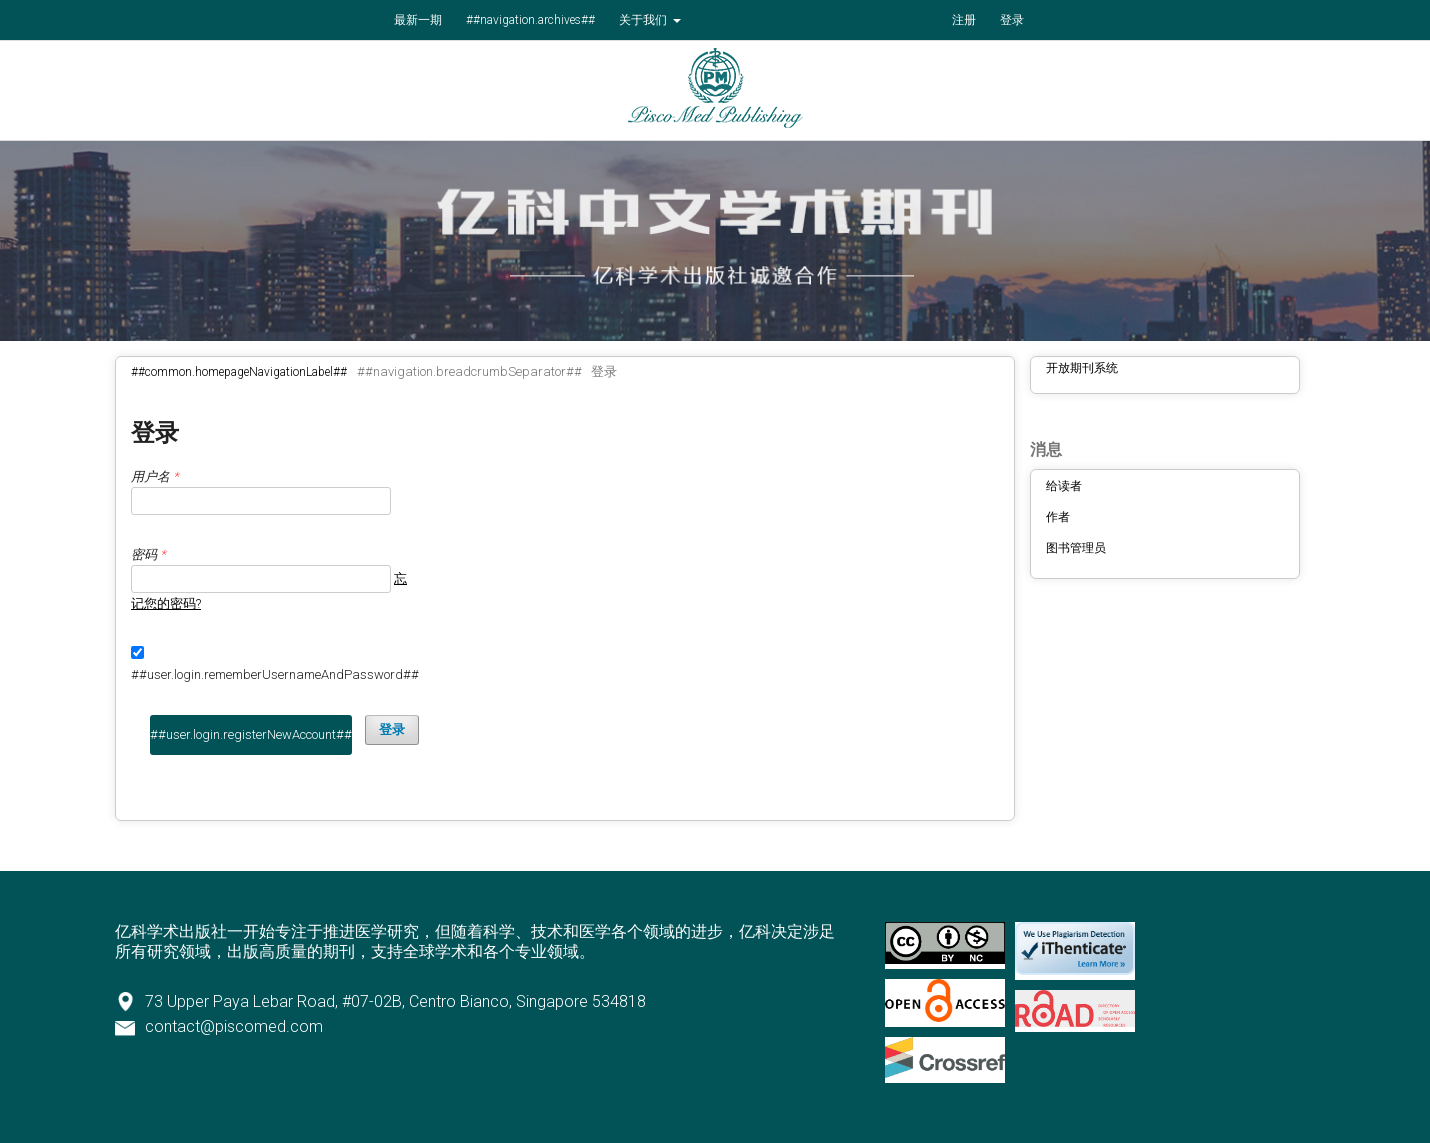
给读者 (1064, 486)
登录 (1012, 20)
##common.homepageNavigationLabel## (239, 372)
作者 (1058, 517)
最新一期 (418, 20)
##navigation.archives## (530, 20)
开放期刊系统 (1082, 368)
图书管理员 (1076, 548)
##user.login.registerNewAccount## (251, 734)
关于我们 (644, 20)
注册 (964, 20)
